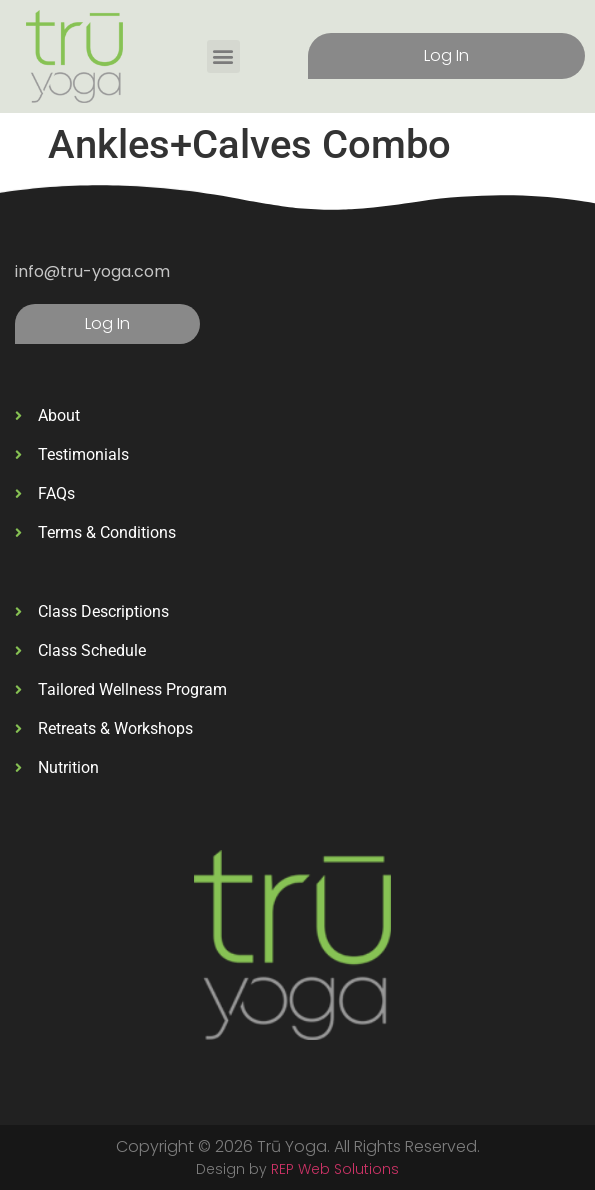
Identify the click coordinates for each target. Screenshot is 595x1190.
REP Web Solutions (335, 1169)
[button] (223, 56)
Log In (446, 55)
